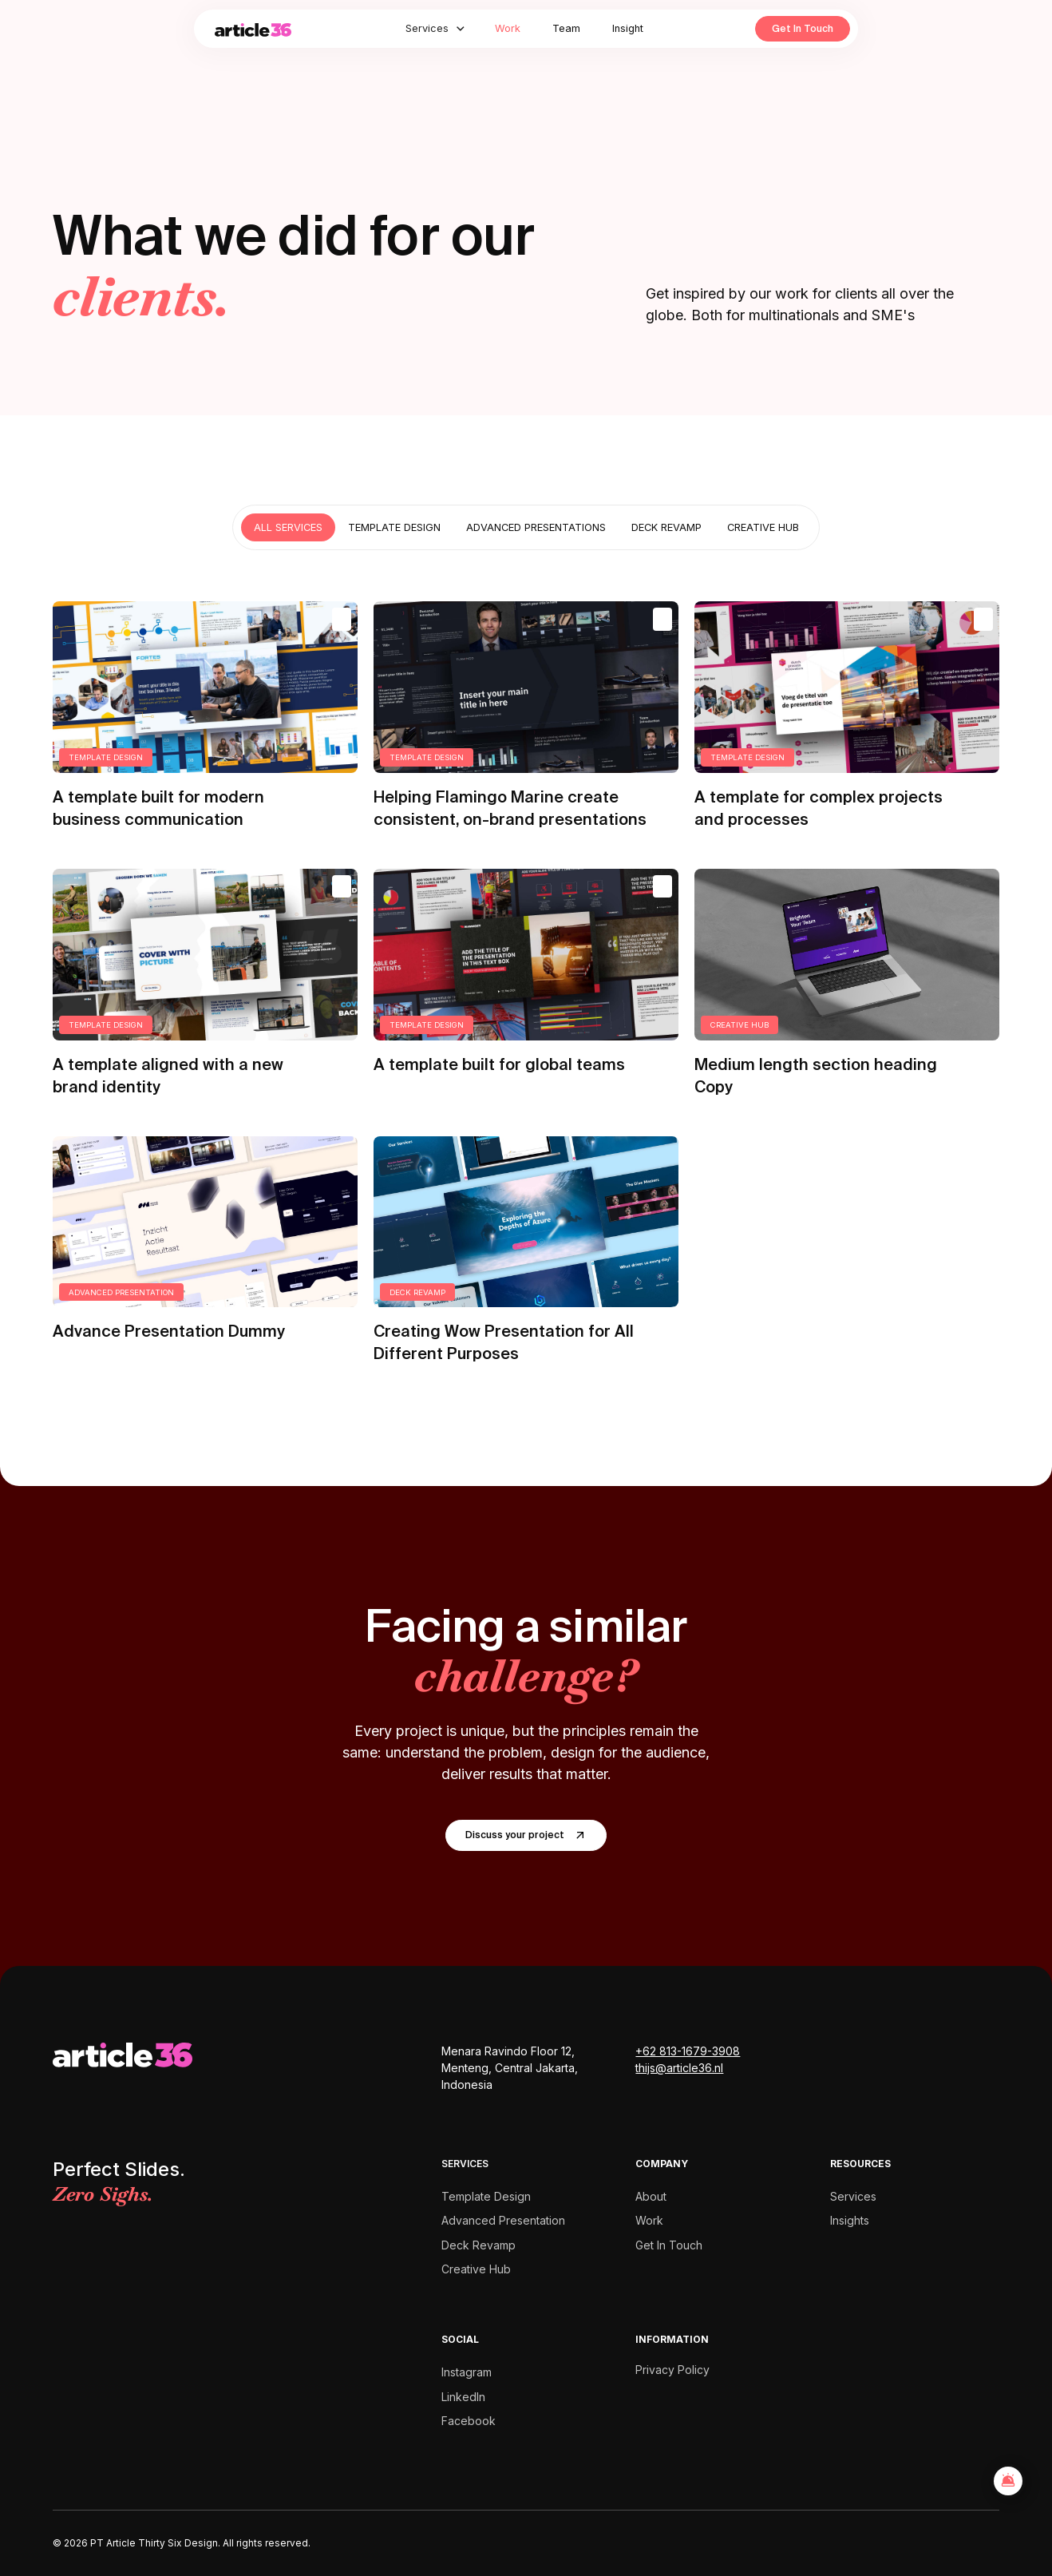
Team (566, 28)
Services (853, 2196)
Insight (627, 28)
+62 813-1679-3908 (687, 2051)
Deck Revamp (478, 2245)
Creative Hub (476, 2269)
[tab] (288, 527)
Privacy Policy (672, 2369)
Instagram (466, 2372)
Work (507, 28)
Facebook (468, 2420)
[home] (268, 28)
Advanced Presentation (503, 2220)
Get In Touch (802, 28)
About (650, 2196)
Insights (849, 2220)
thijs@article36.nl (679, 2068)
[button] (436, 28)
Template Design (486, 2196)
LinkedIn (463, 2397)
